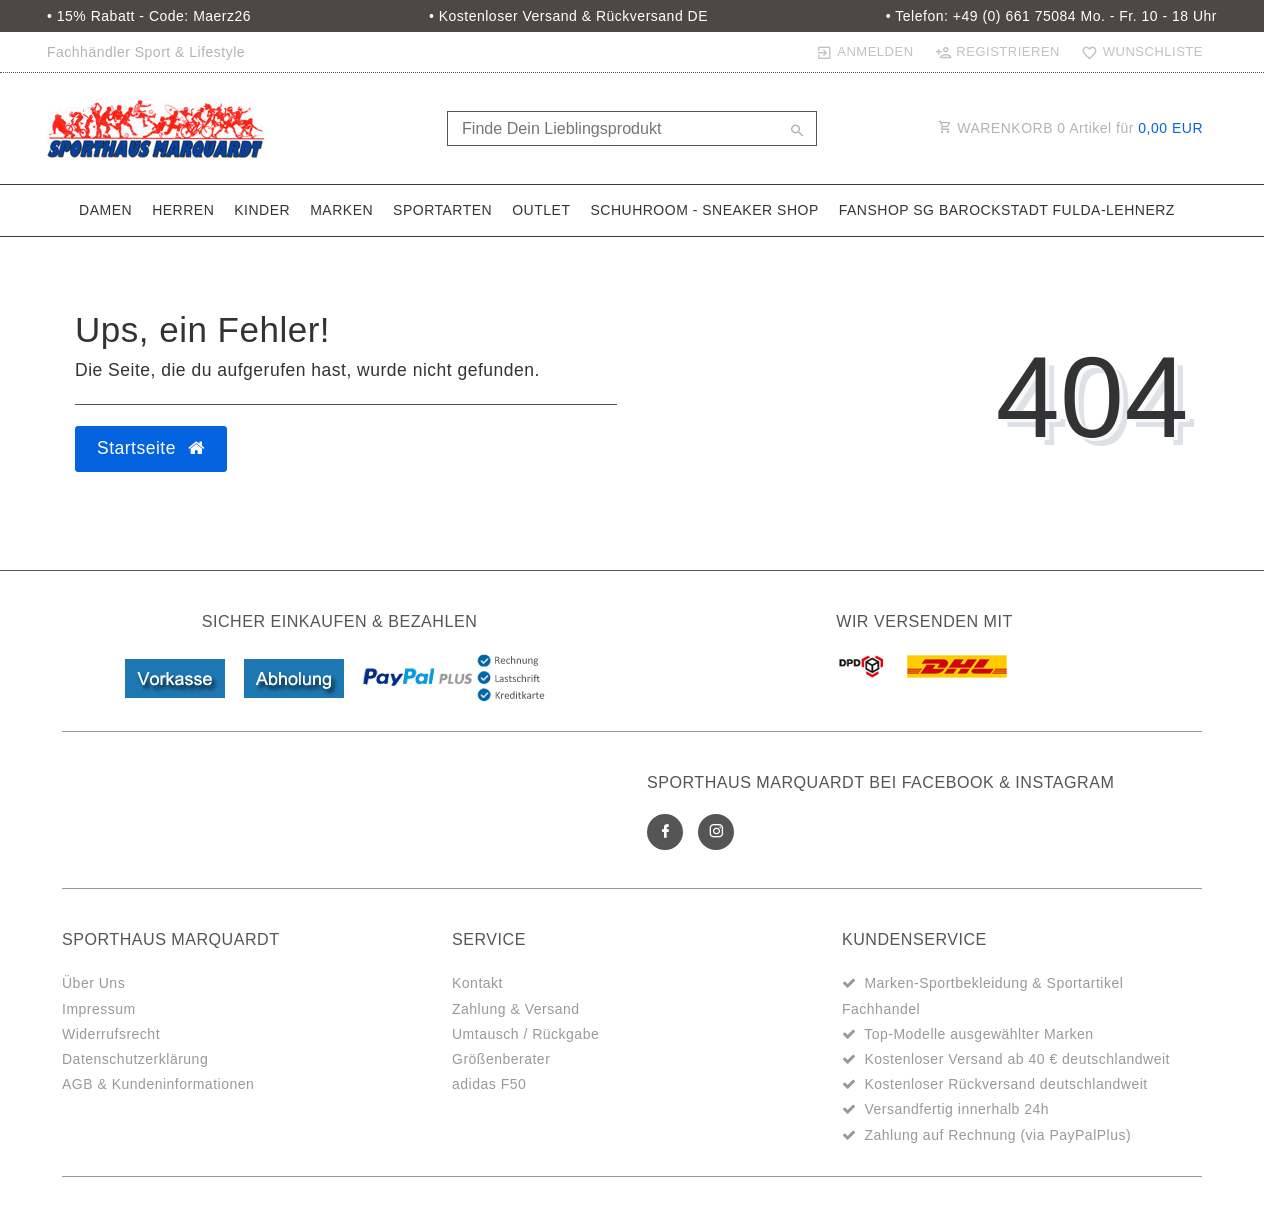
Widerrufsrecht (111, 1034)
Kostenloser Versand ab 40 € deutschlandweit (1017, 1059)
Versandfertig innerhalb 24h (956, 1109)
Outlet (541, 210)
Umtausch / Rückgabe (525, 1034)
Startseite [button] (151, 448)
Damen (105, 210)
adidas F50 (489, 1084)
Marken (341, 210)
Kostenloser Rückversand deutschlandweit (1005, 1084)
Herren (183, 210)
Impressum (99, 1009)
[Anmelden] (864, 52)
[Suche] (797, 132)
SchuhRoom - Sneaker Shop (704, 210)
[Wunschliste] (1138, 52)
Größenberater (501, 1059)
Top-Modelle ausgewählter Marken (979, 1034)
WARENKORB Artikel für (1070, 128)
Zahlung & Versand (516, 1009)
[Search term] (632, 128)
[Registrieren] (997, 52)
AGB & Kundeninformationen (158, 1084)
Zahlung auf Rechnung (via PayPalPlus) (997, 1135)
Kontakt (477, 983)
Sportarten (442, 210)
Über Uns (93, 983)
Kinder (262, 210)
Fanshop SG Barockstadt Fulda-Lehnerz (1007, 210)
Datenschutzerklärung (135, 1059)
